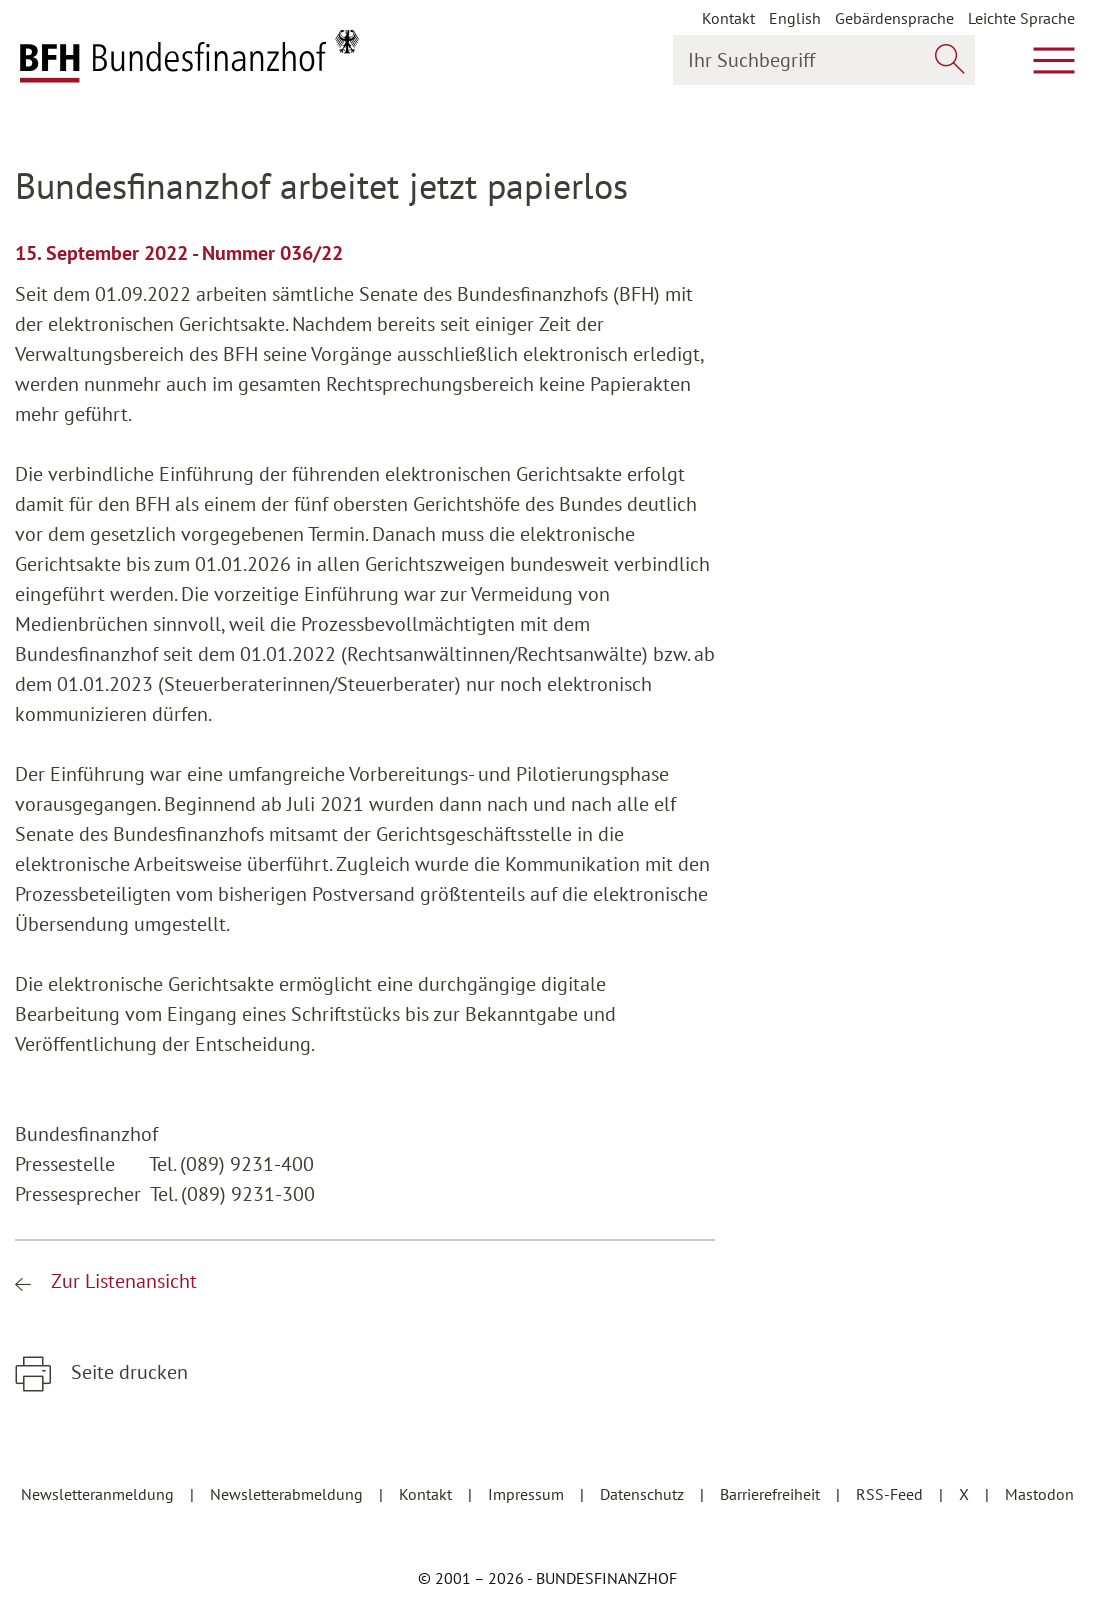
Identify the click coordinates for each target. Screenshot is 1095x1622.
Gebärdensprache (894, 18)
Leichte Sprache (1021, 18)
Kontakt (728, 18)
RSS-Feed (891, 1494)
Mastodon (1039, 1494)
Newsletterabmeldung (288, 1494)
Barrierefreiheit (772, 1494)
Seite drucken (127, 1372)
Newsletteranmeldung (99, 1494)
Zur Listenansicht (121, 1281)
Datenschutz (644, 1494)
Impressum (528, 1494)
